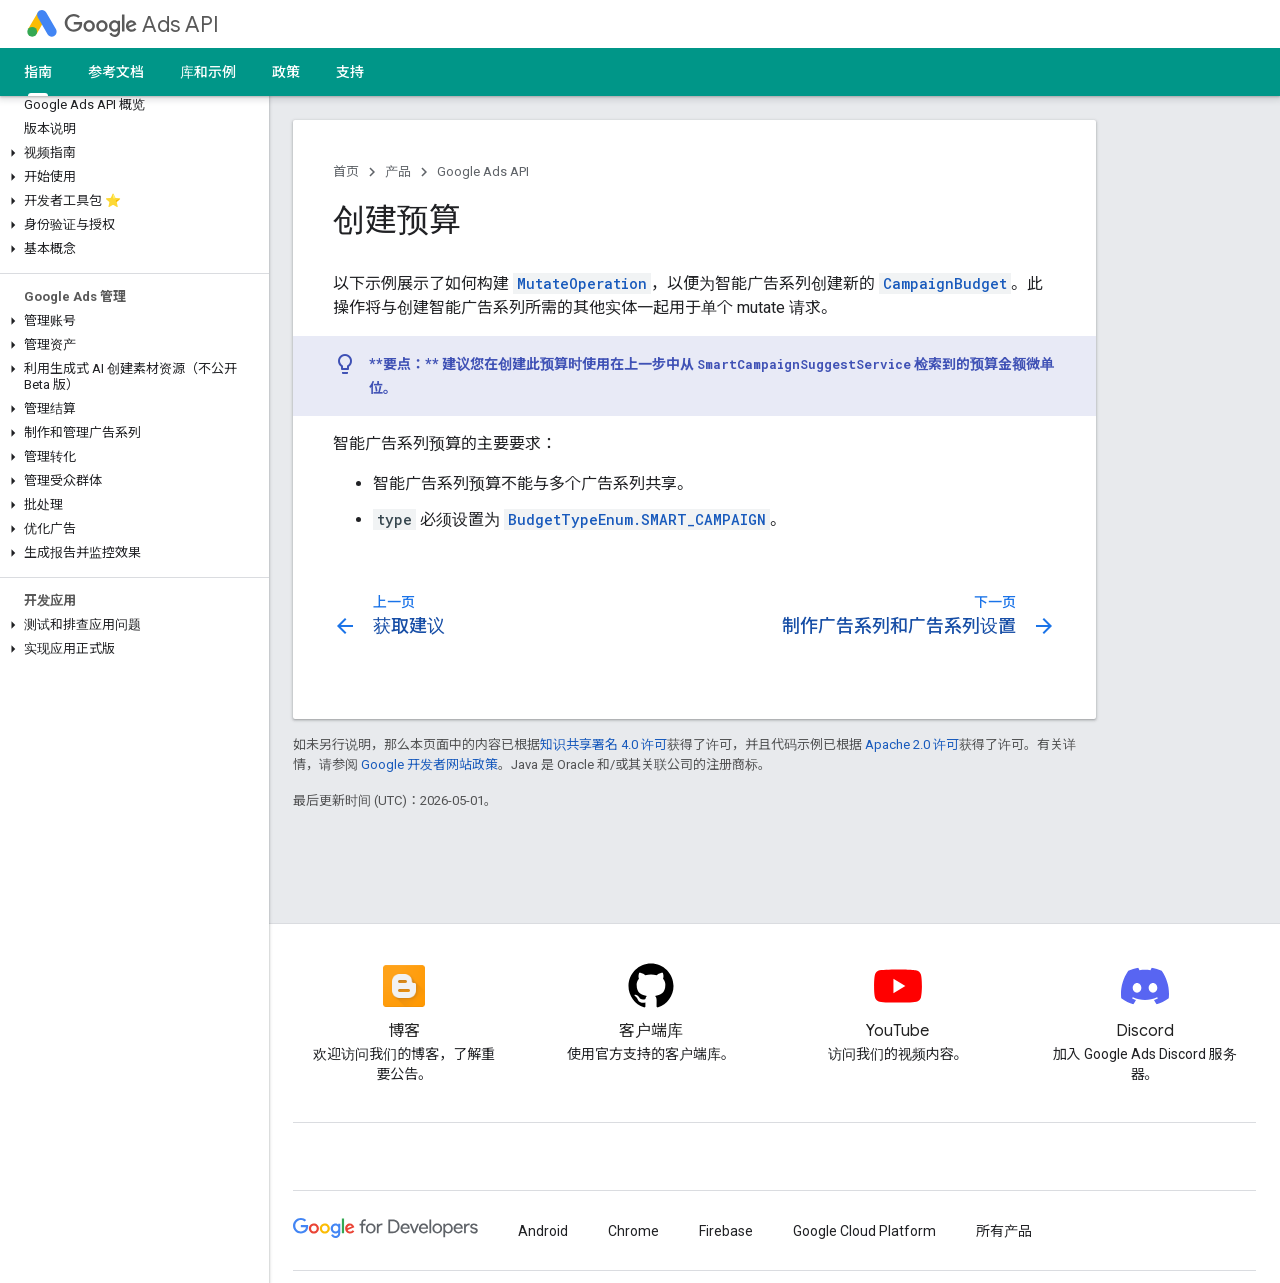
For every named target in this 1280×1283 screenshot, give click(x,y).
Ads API (141, 24)
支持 (350, 72)
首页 (346, 171)
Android (543, 1231)
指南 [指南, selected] (38, 72)
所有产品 (1004, 1231)
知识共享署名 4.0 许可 (603, 744)
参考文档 (116, 72)
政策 (286, 72)
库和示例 (208, 72)
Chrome (633, 1231)
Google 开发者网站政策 (429, 764)
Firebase (726, 1231)
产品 (398, 171)
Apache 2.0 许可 (912, 744)
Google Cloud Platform (864, 1231)
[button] (130, 153)
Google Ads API (483, 171)
